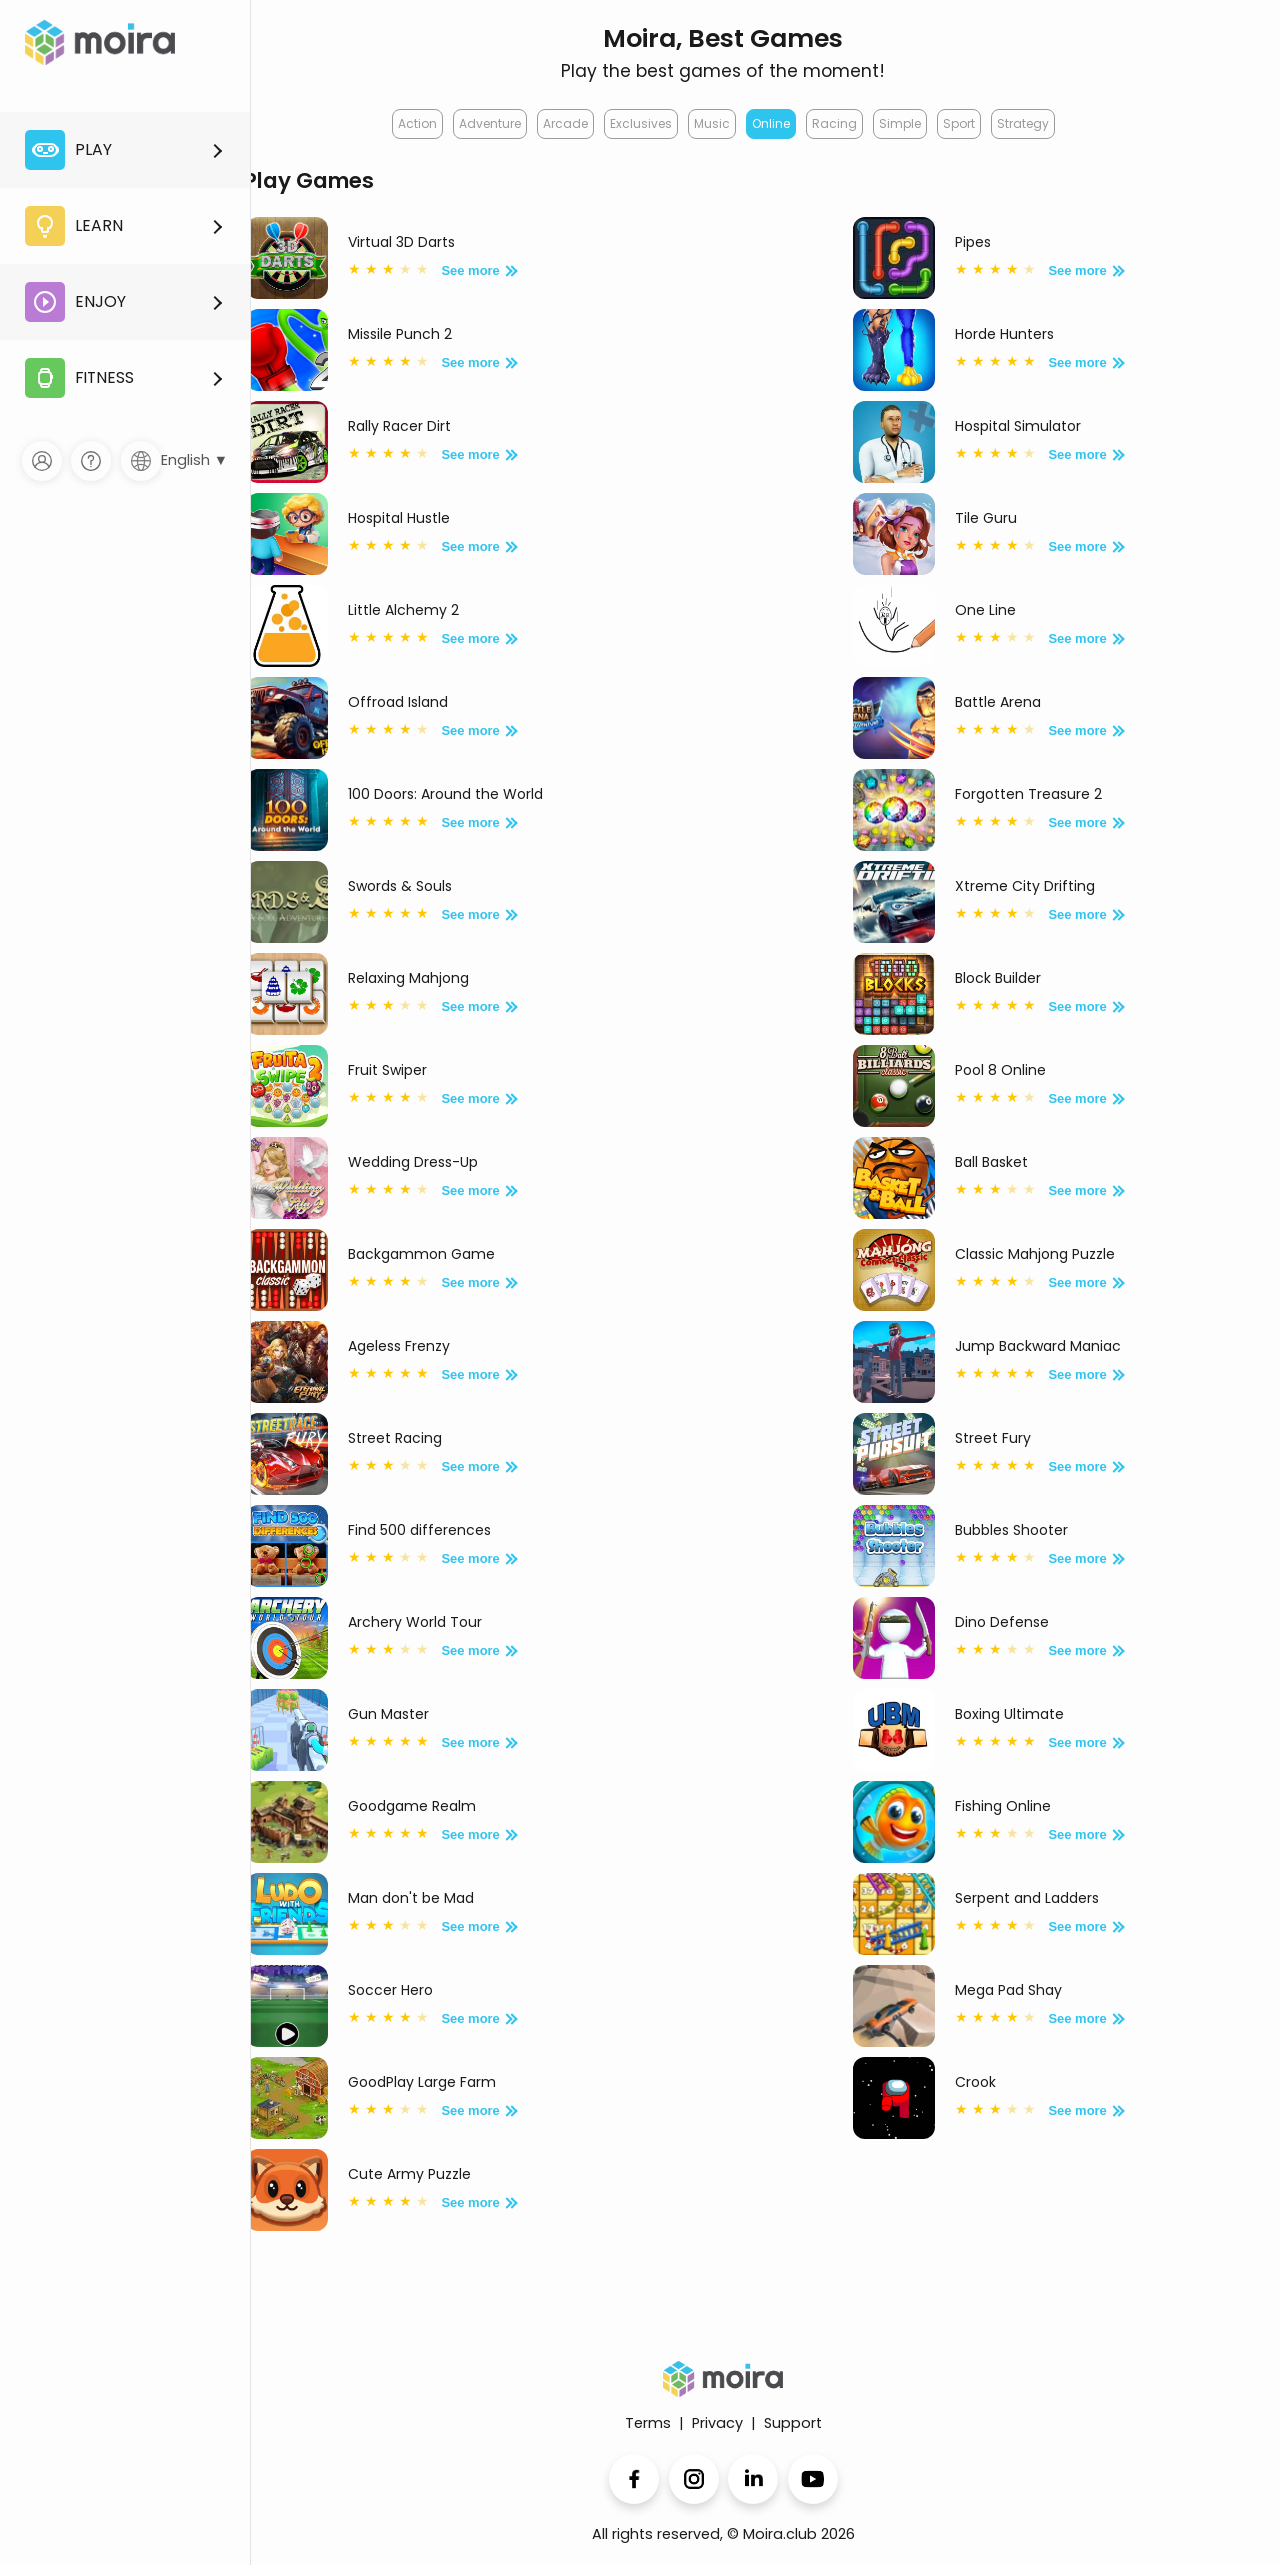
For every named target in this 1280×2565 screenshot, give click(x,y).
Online (771, 123)
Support (793, 2423)
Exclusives (641, 123)
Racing (834, 123)
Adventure (490, 123)
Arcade (565, 123)
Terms (648, 2423)
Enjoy (75, 302)
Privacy (717, 2423)
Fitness (79, 378)
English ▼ (194, 460)
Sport (959, 123)
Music (712, 123)
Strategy (1023, 123)
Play (68, 150)
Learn (74, 226)
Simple (900, 123)
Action (417, 123)
